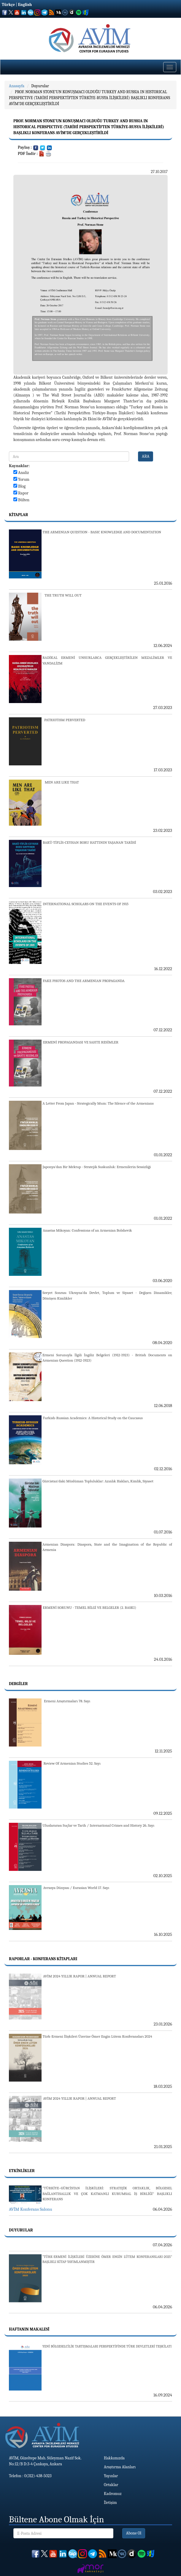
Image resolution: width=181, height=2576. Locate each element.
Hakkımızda (114, 2458)
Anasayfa (16, 85)
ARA (145, 456)
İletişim (110, 2502)
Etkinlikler (22, 2170)
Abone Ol (134, 2533)
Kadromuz (113, 2493)
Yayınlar (111, 2475)
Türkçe (8, 4)
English (25, 4)
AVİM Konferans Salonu (30, 2209)
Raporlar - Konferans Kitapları (43, 1958)
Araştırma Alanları (120, 2466)
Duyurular (40, 85)
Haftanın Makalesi (29, 2329)
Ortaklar (111, 2484)
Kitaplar (18, 514)
